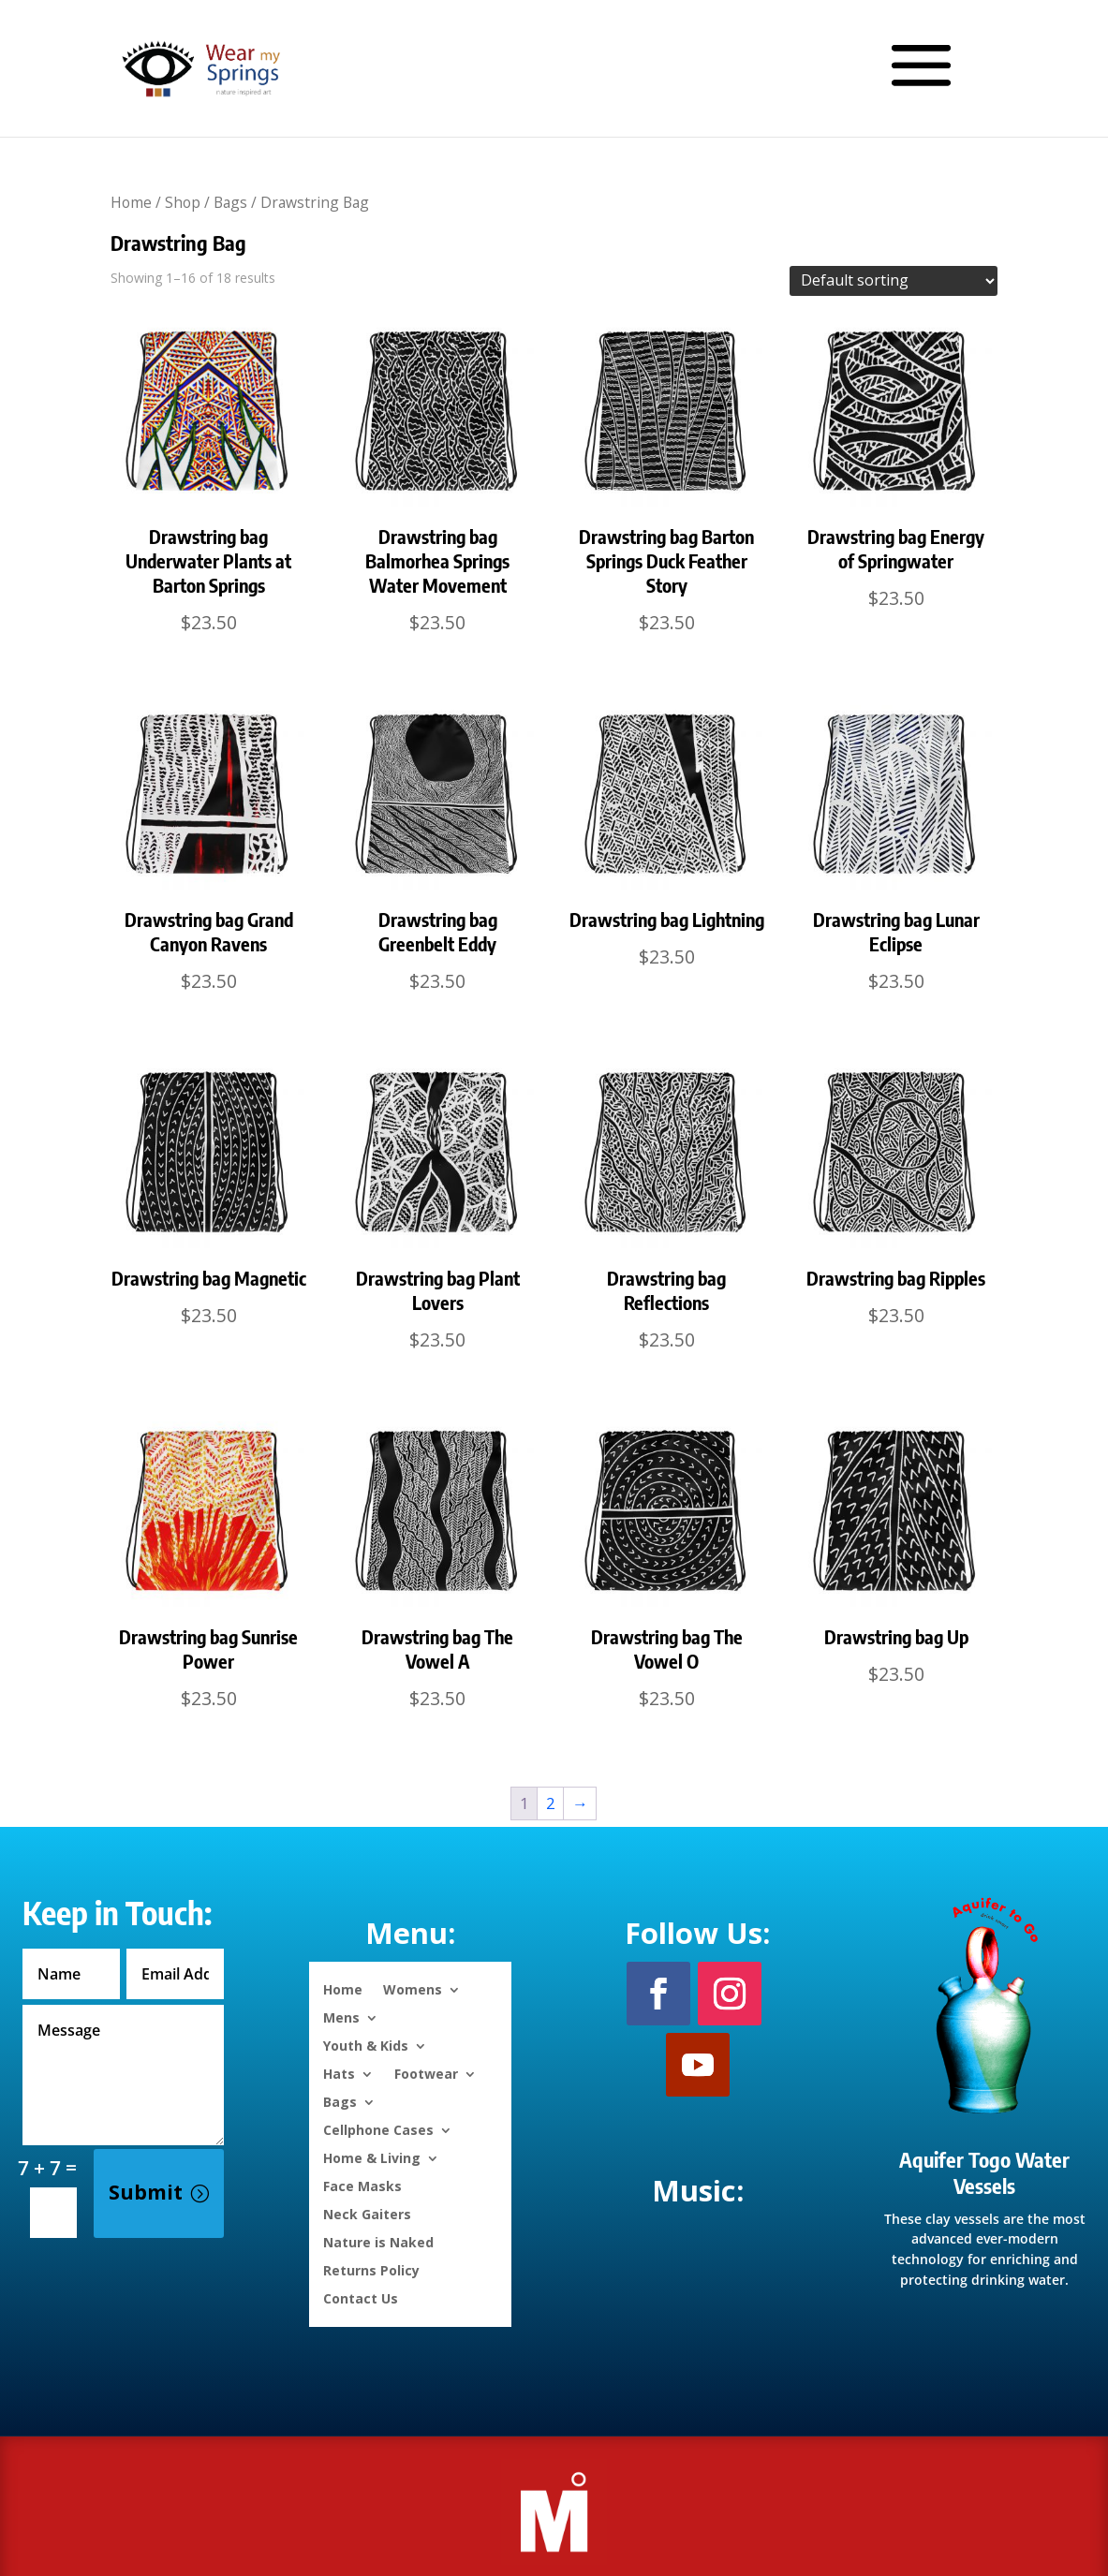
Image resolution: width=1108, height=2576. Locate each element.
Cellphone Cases (378, 2129)
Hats (339, 2073)
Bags (230, 202)
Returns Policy (371, 2269)
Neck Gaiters (367, 2213)
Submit (146, 2192)
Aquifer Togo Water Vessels (984, 2173)
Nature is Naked (378, 2241)
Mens (341, 2016)
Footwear (426, 2073)
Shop (182, 202)
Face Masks (362, 2185)
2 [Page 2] (550, 1803)
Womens (412, 1988)
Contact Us (360, 2297)
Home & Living (372, 2157)
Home (131, 202)
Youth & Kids (365, 2045)
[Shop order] (893, 281)
